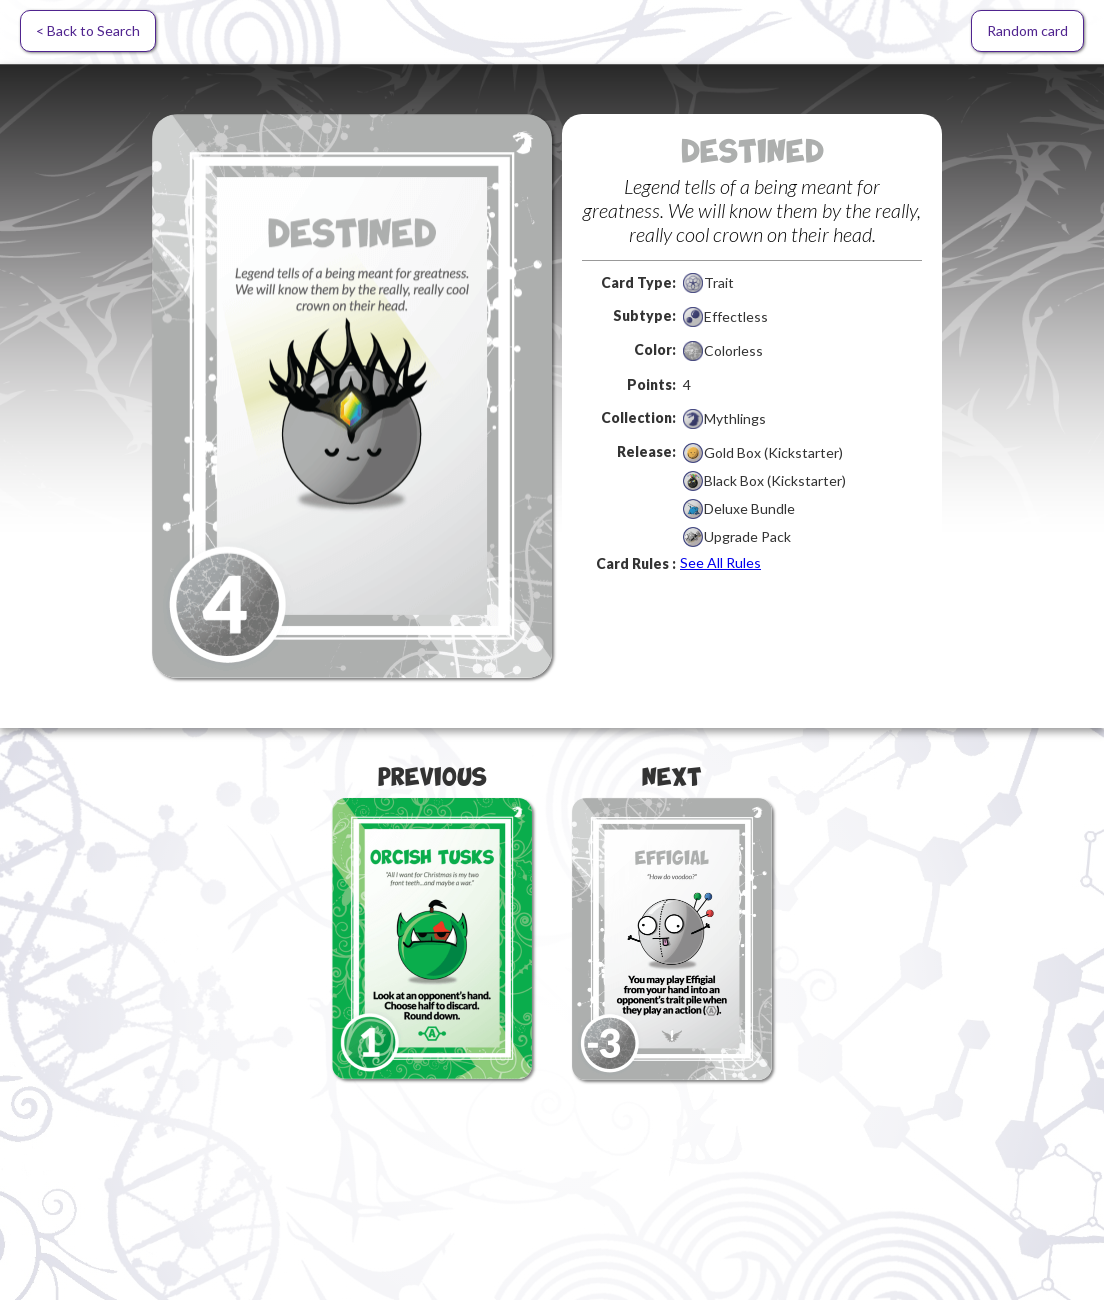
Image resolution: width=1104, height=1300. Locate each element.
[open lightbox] (352, 396)
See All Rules (720, 562)
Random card (1027, 30)
